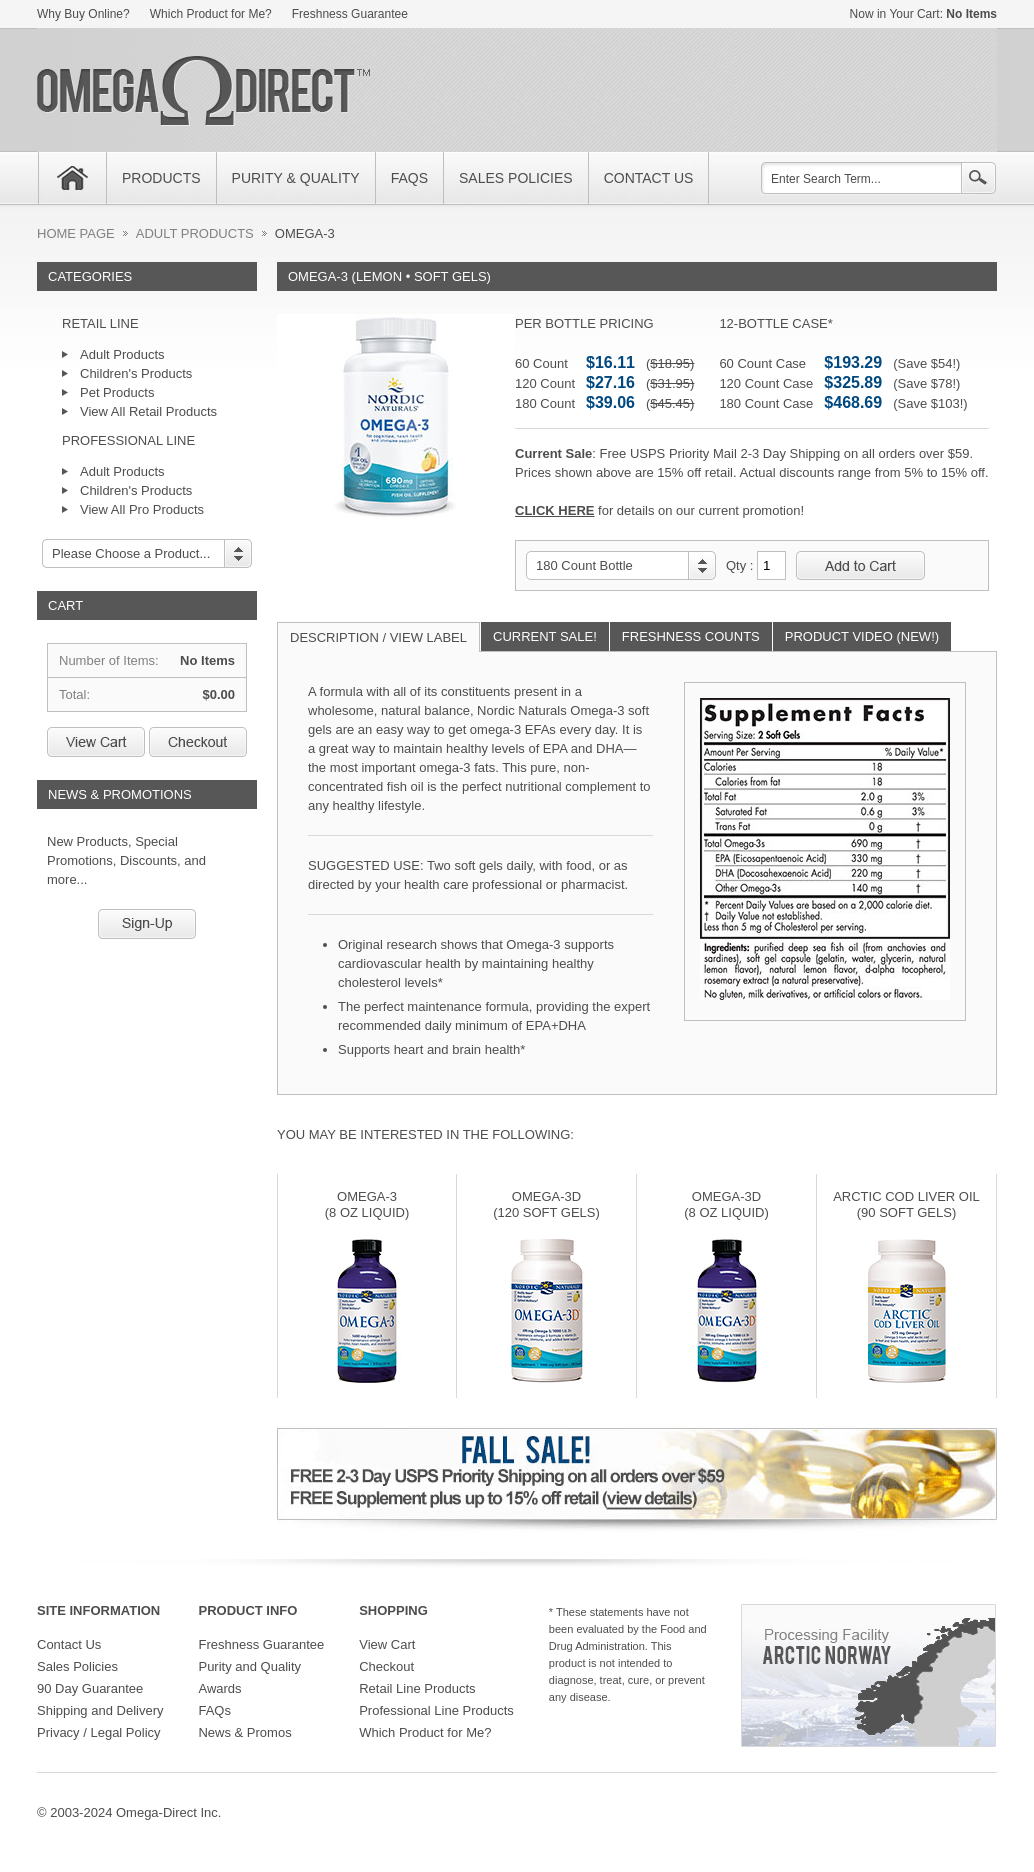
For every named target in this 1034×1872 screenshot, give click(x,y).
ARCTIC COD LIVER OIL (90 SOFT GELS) (906, 1204)
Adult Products (122, 354)
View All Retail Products (148, 411)
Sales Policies (77, 1666)
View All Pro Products (142, 509)
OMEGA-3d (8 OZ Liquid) (726, 1204)
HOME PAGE (76, 233)
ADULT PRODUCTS (195, 233)
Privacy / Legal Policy (99, 1732)
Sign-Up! (147, 924)
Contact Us (69, 1644)
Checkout (198, 742)
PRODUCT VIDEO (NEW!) (862, 636)
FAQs (214, 1710)
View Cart (96, 742)
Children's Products (136, 373)
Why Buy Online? (83, 14)
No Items (971, 14)
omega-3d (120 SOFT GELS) (546, 1204)
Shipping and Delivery (100, 1710)
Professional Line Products (436, 1710)
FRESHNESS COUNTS (691, 636)
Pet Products (117, 392)
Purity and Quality (249, 1666)
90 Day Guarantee (90, 1688)
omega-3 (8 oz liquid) (367, 1204)
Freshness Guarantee (350, 14)
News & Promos (244, 1732)
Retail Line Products (417, 1688)
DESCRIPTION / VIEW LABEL (378, 637)
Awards (219, 1688)
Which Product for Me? (211, 14)
